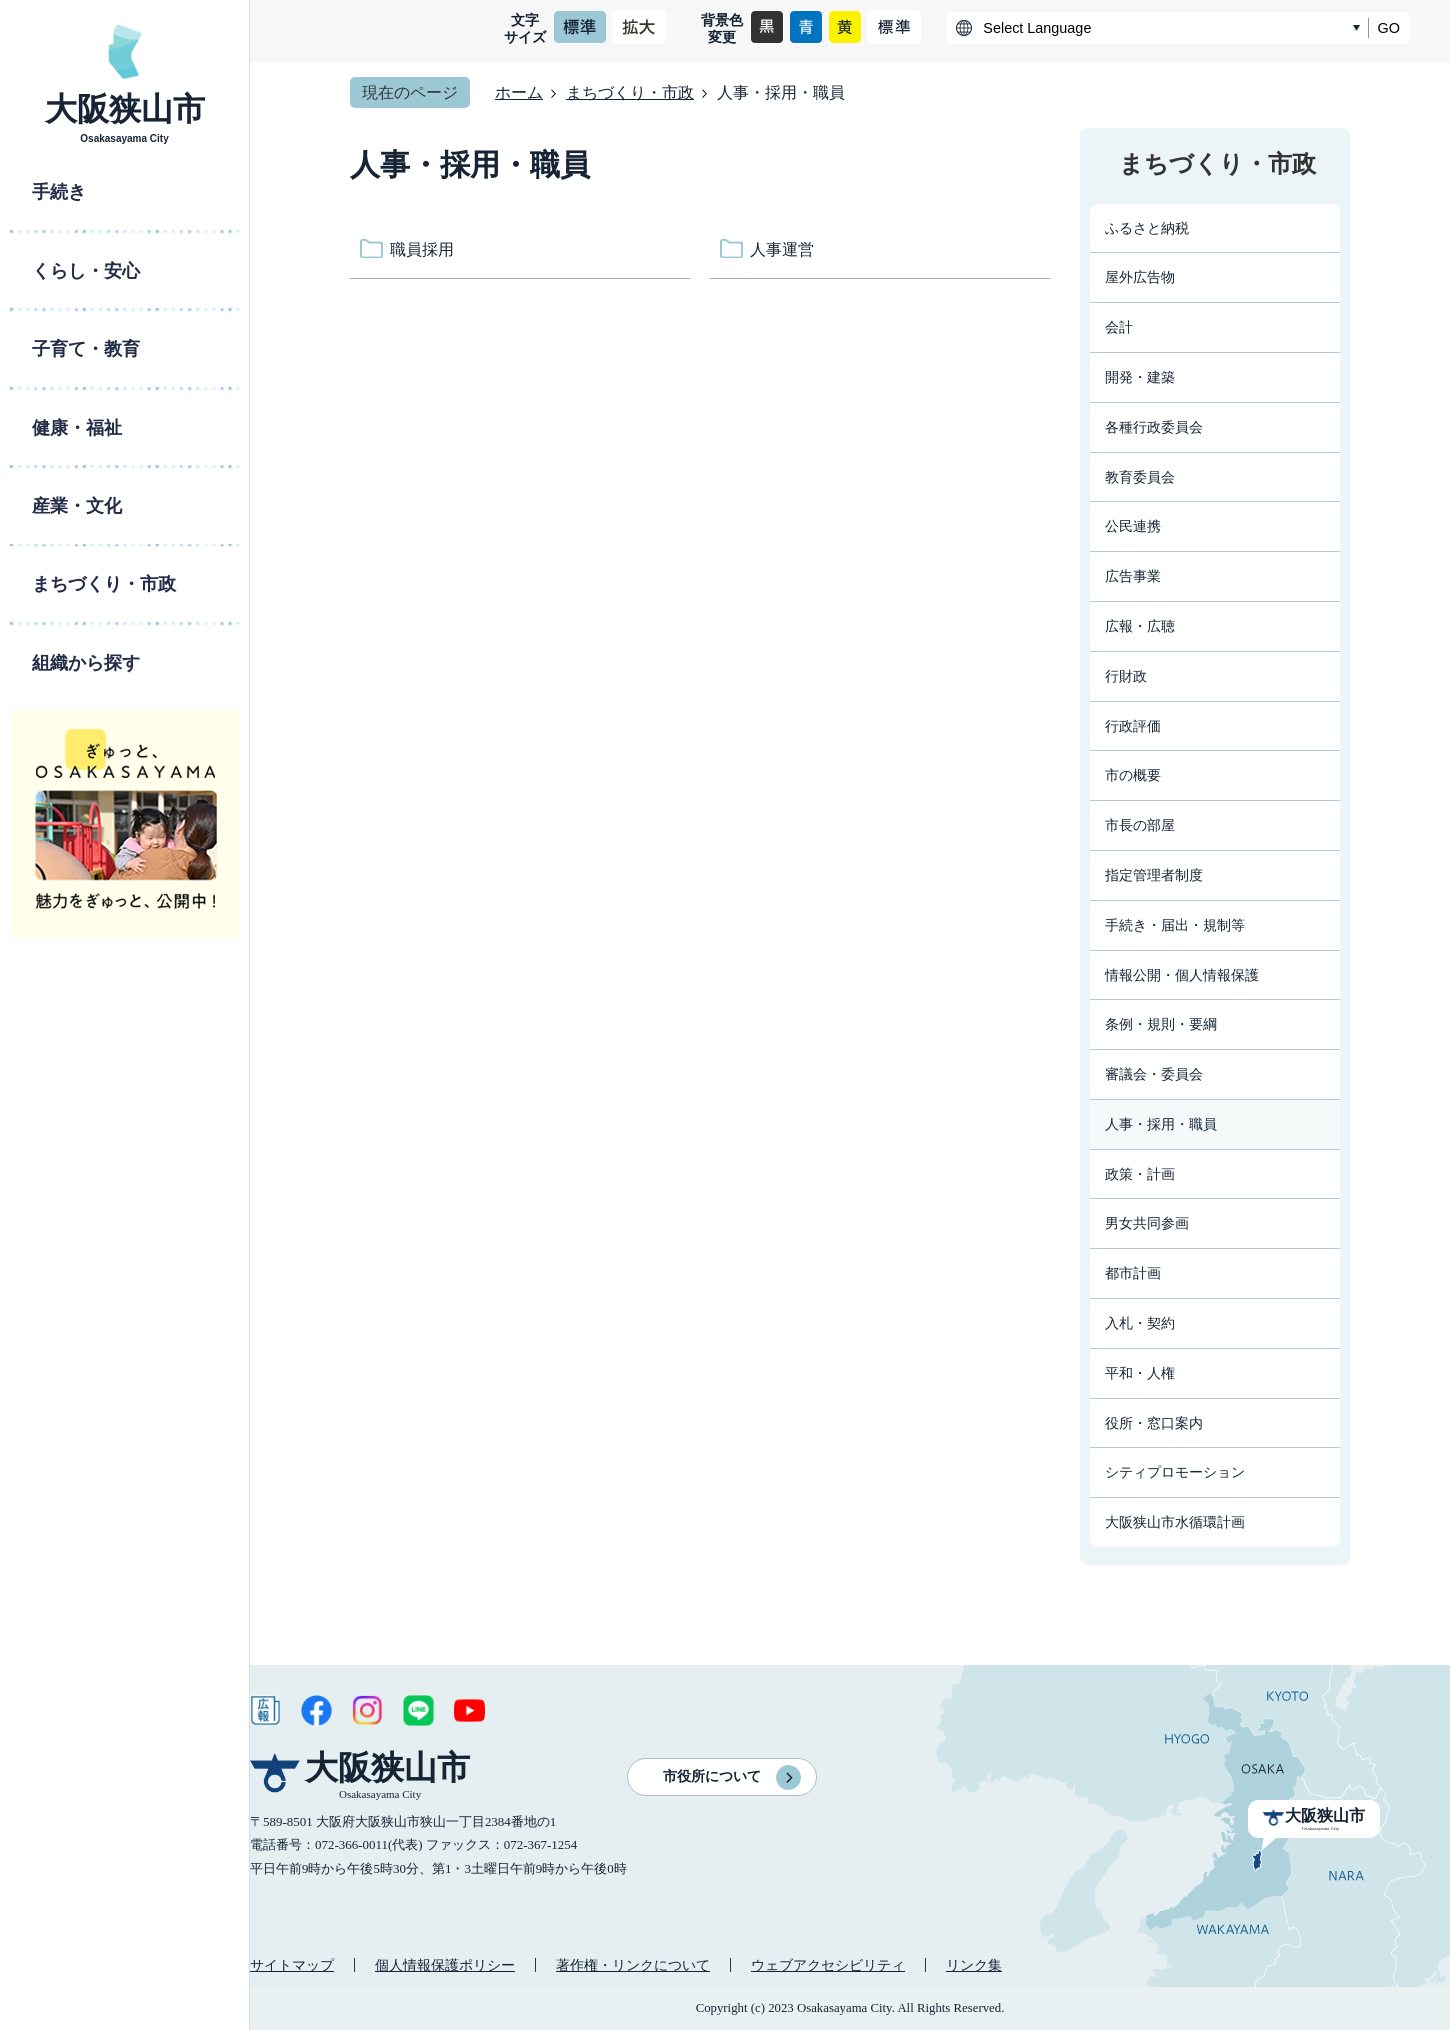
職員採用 (422, 249)
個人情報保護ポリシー (445, 1965)
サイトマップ (292, 1965)
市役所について (712, 1776)
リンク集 (974, 1965)
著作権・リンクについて (633, 1965)
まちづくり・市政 (630, 92)
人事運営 (782, 249)
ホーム (519, 92)
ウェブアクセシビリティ (828, 1965)
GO (1389, 28)
